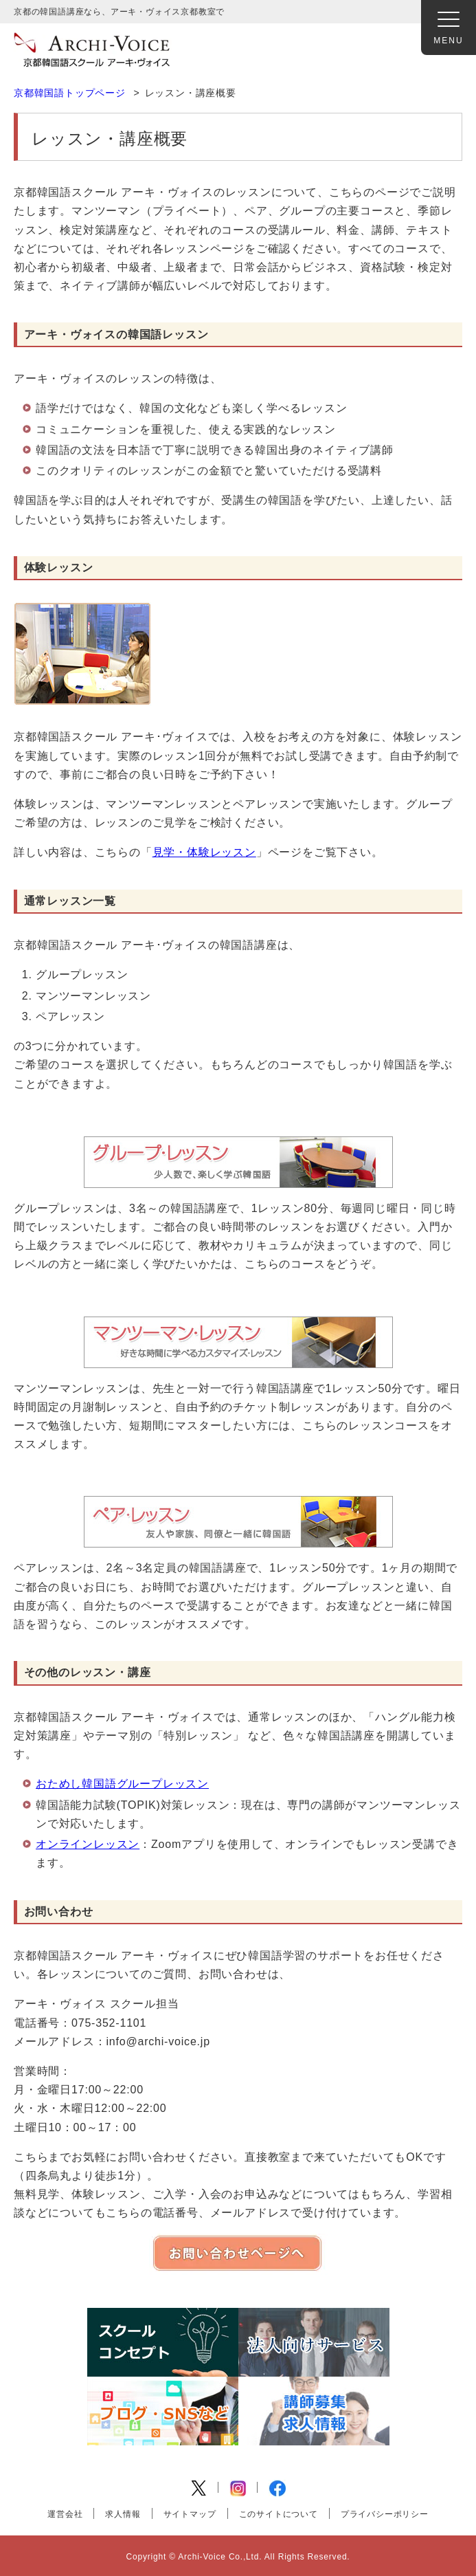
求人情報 (122, 2514)
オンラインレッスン (87, 1844)
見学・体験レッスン (204, 852)
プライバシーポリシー (385, 2514)
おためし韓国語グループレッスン (122, 1784)
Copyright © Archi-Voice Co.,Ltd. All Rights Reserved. (238, 2557)
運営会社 (64, 2514)
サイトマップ (189, 2514)
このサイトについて (278, 2514)
